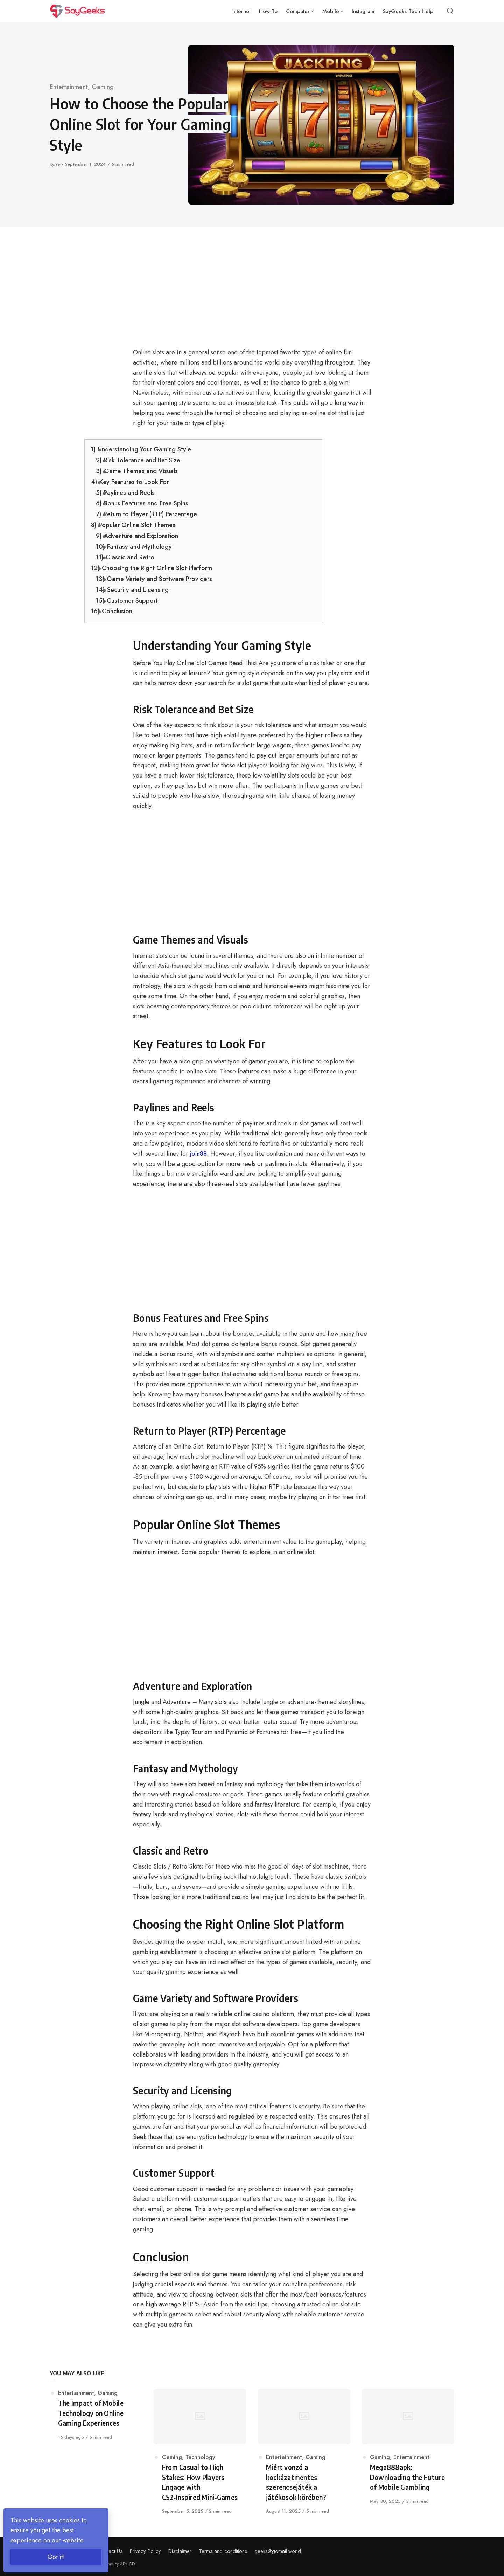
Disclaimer (179, 2551)
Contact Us (110, 2551)
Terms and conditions (223, 2551)
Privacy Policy (145, 2551)
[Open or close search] (450, 11)
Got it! (56, 2557)
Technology (200, 2457)
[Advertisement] (203, 296)
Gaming (103, 86)
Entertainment (69, 86)
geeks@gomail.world (277, 2551)
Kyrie (55, 164)
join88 (198, 1153)
